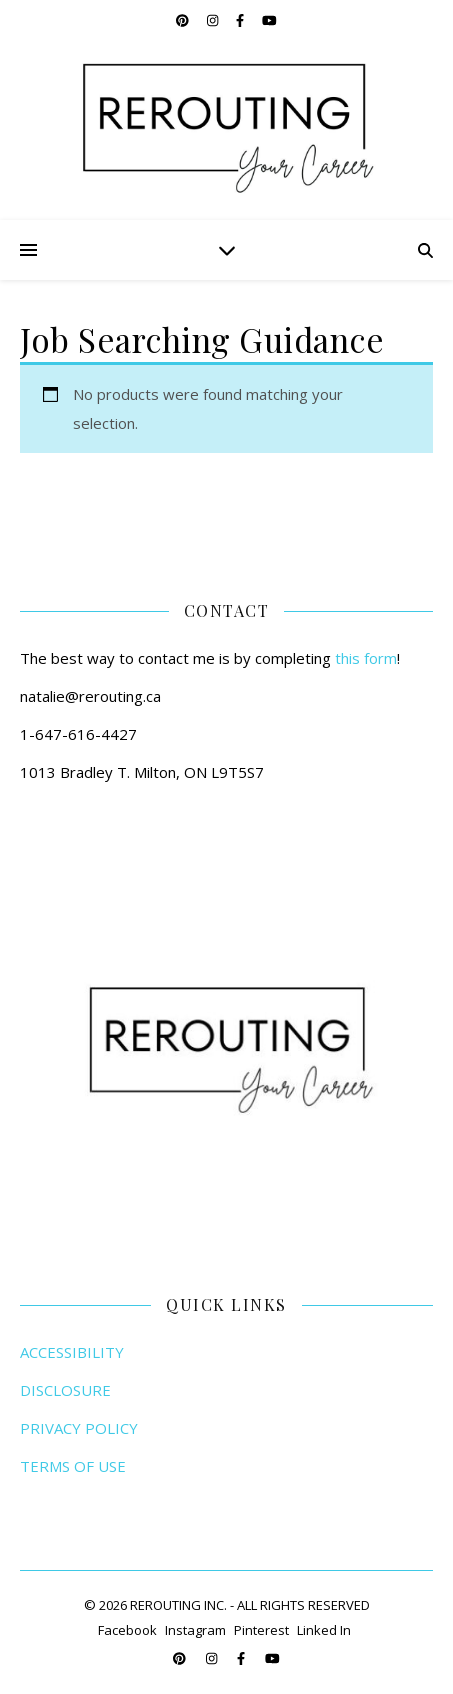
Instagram (195, 1630)
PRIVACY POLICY (79, 1428)
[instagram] (214, 20)
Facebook (127, 1630)
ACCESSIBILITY (72, 1352)
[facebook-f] (241, 20)
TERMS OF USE (73, 1466)
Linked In (324, 1630)
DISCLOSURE (65, 1390)
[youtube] (269, 20)
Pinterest (261, 1630)
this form (366, 658)
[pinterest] (184, 20)
